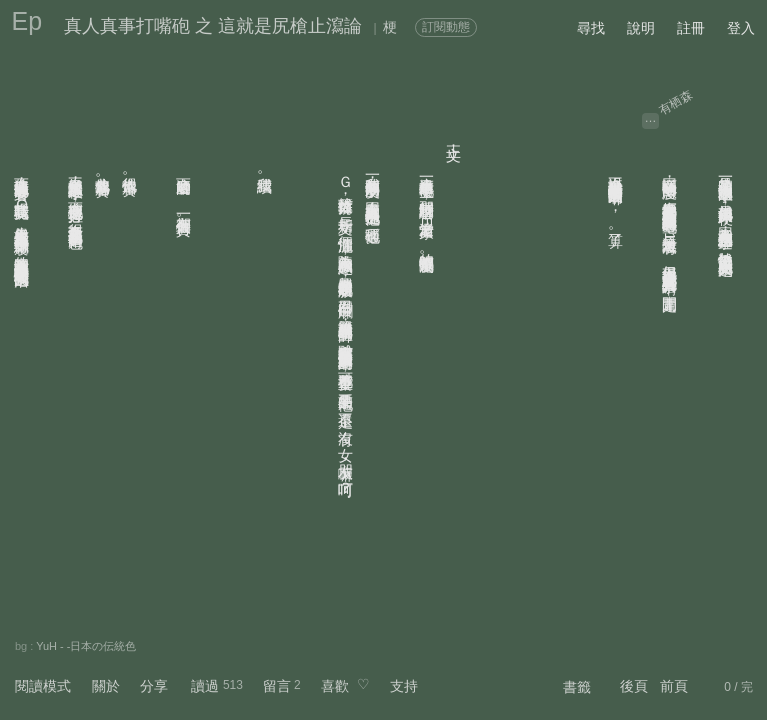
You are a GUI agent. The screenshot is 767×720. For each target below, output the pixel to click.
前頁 (674, 686)
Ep (27, 21)
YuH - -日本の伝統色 (86, 646)
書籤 (577, 687)
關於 (106, 686)
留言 (277, 686)
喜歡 (335, 686)
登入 (741, 28)
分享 (154, 686)
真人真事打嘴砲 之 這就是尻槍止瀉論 (213, 26)
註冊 (691, 28)
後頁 (634, 686)
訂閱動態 (446, 27)
